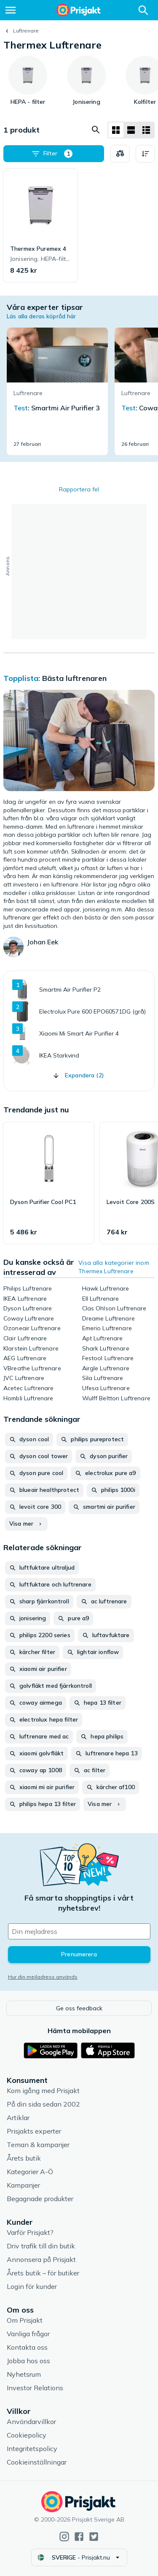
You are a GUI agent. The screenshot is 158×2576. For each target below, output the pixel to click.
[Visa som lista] (131, 130)
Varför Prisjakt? (30, 2232)
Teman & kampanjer (38, 2144)
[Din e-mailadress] (79, 1931)
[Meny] (10, 10)
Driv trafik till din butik (41, 2246)
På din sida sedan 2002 (43, 2104)
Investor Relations (35, 2387)
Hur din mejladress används (43, 1977)
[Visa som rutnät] (115, 130)
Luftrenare (26, 30)
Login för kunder (32, 2286)
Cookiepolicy (26, 2435)
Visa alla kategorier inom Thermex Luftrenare (113, 1267)
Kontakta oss (27, 2347)
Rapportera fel (79, 489)
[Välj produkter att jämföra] (120, 153)
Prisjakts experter (34, 2131)
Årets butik (24, 2158)
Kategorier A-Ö (30, 2171)
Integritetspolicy (32, 2448)
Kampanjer (23, 2185)
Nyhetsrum (24, 2374)
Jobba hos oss (28, 2360)
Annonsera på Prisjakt (41, 2259)
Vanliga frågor (28, 2333)
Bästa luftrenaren (74, 678)
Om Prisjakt (25, 2320)
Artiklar (18, 2117)
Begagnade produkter (40, 2198)
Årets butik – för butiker (43, 2273)
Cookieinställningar (37, 2462)
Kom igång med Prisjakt (43, 2090)
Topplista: (22, 678)
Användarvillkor (31, 2421)
